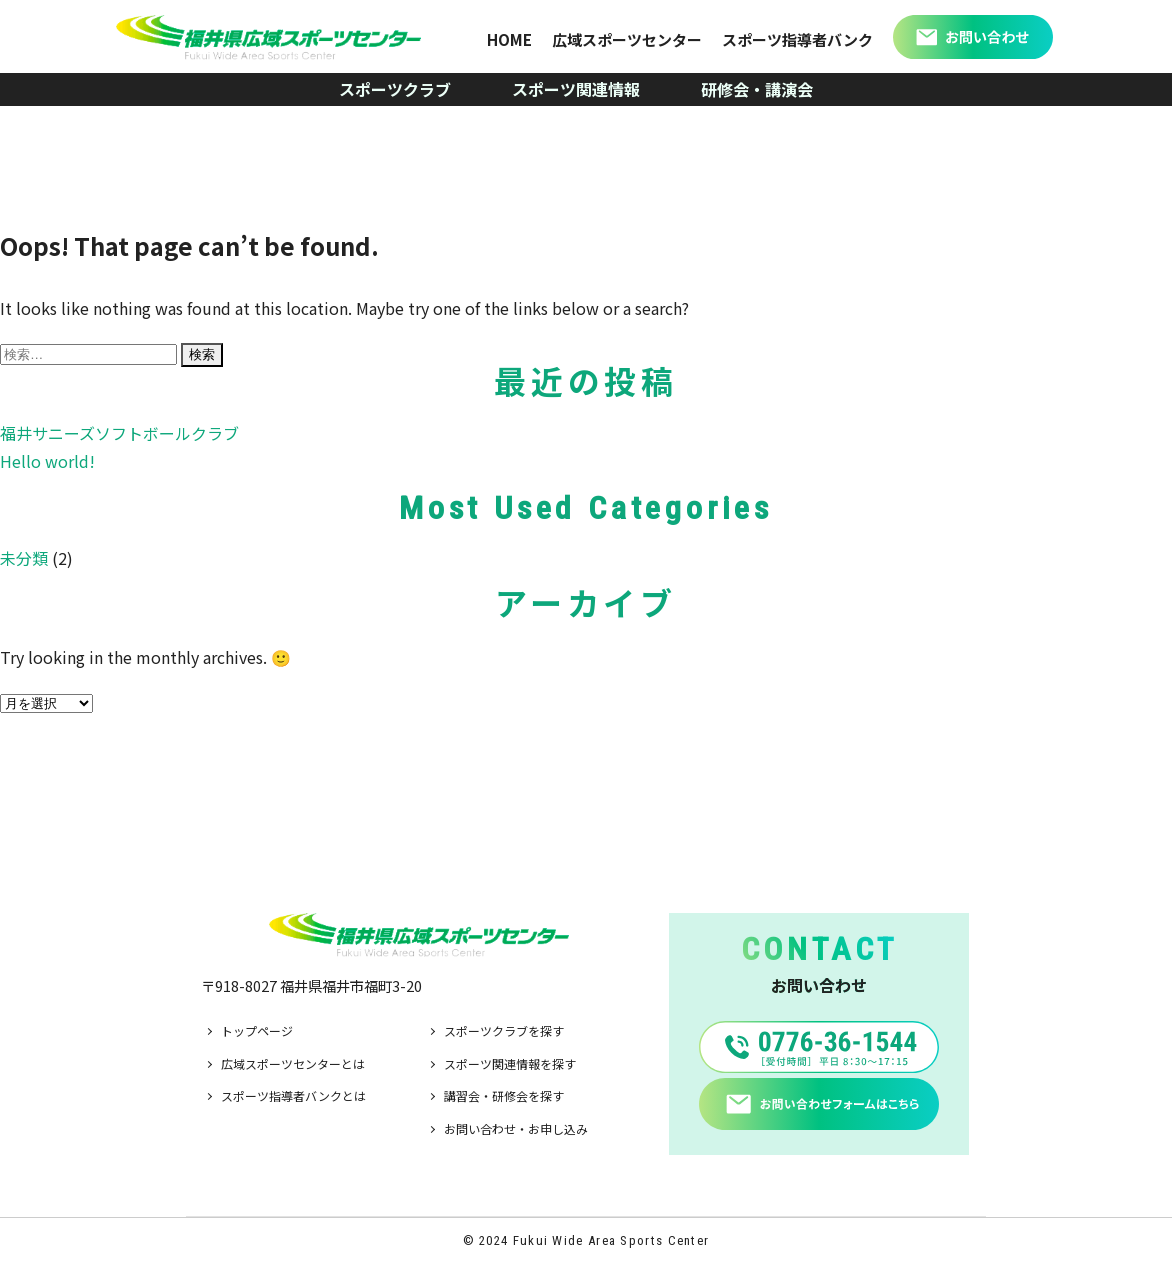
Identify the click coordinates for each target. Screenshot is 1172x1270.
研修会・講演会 (757, 89)
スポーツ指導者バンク (797, 39)
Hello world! (47, 461)
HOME (509, 39)
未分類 (24, 558)
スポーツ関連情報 (576, 89)
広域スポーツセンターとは (293, 1063)
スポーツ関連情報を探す (510, 1063)
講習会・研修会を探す (504, 1095)
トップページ (257, 1030)
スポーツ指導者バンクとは (293, 1095)
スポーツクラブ (395, 89)
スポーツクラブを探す (504, 1030)
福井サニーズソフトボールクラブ (119, 433)
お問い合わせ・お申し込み (516, 1128)
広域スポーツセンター (627, 39)
